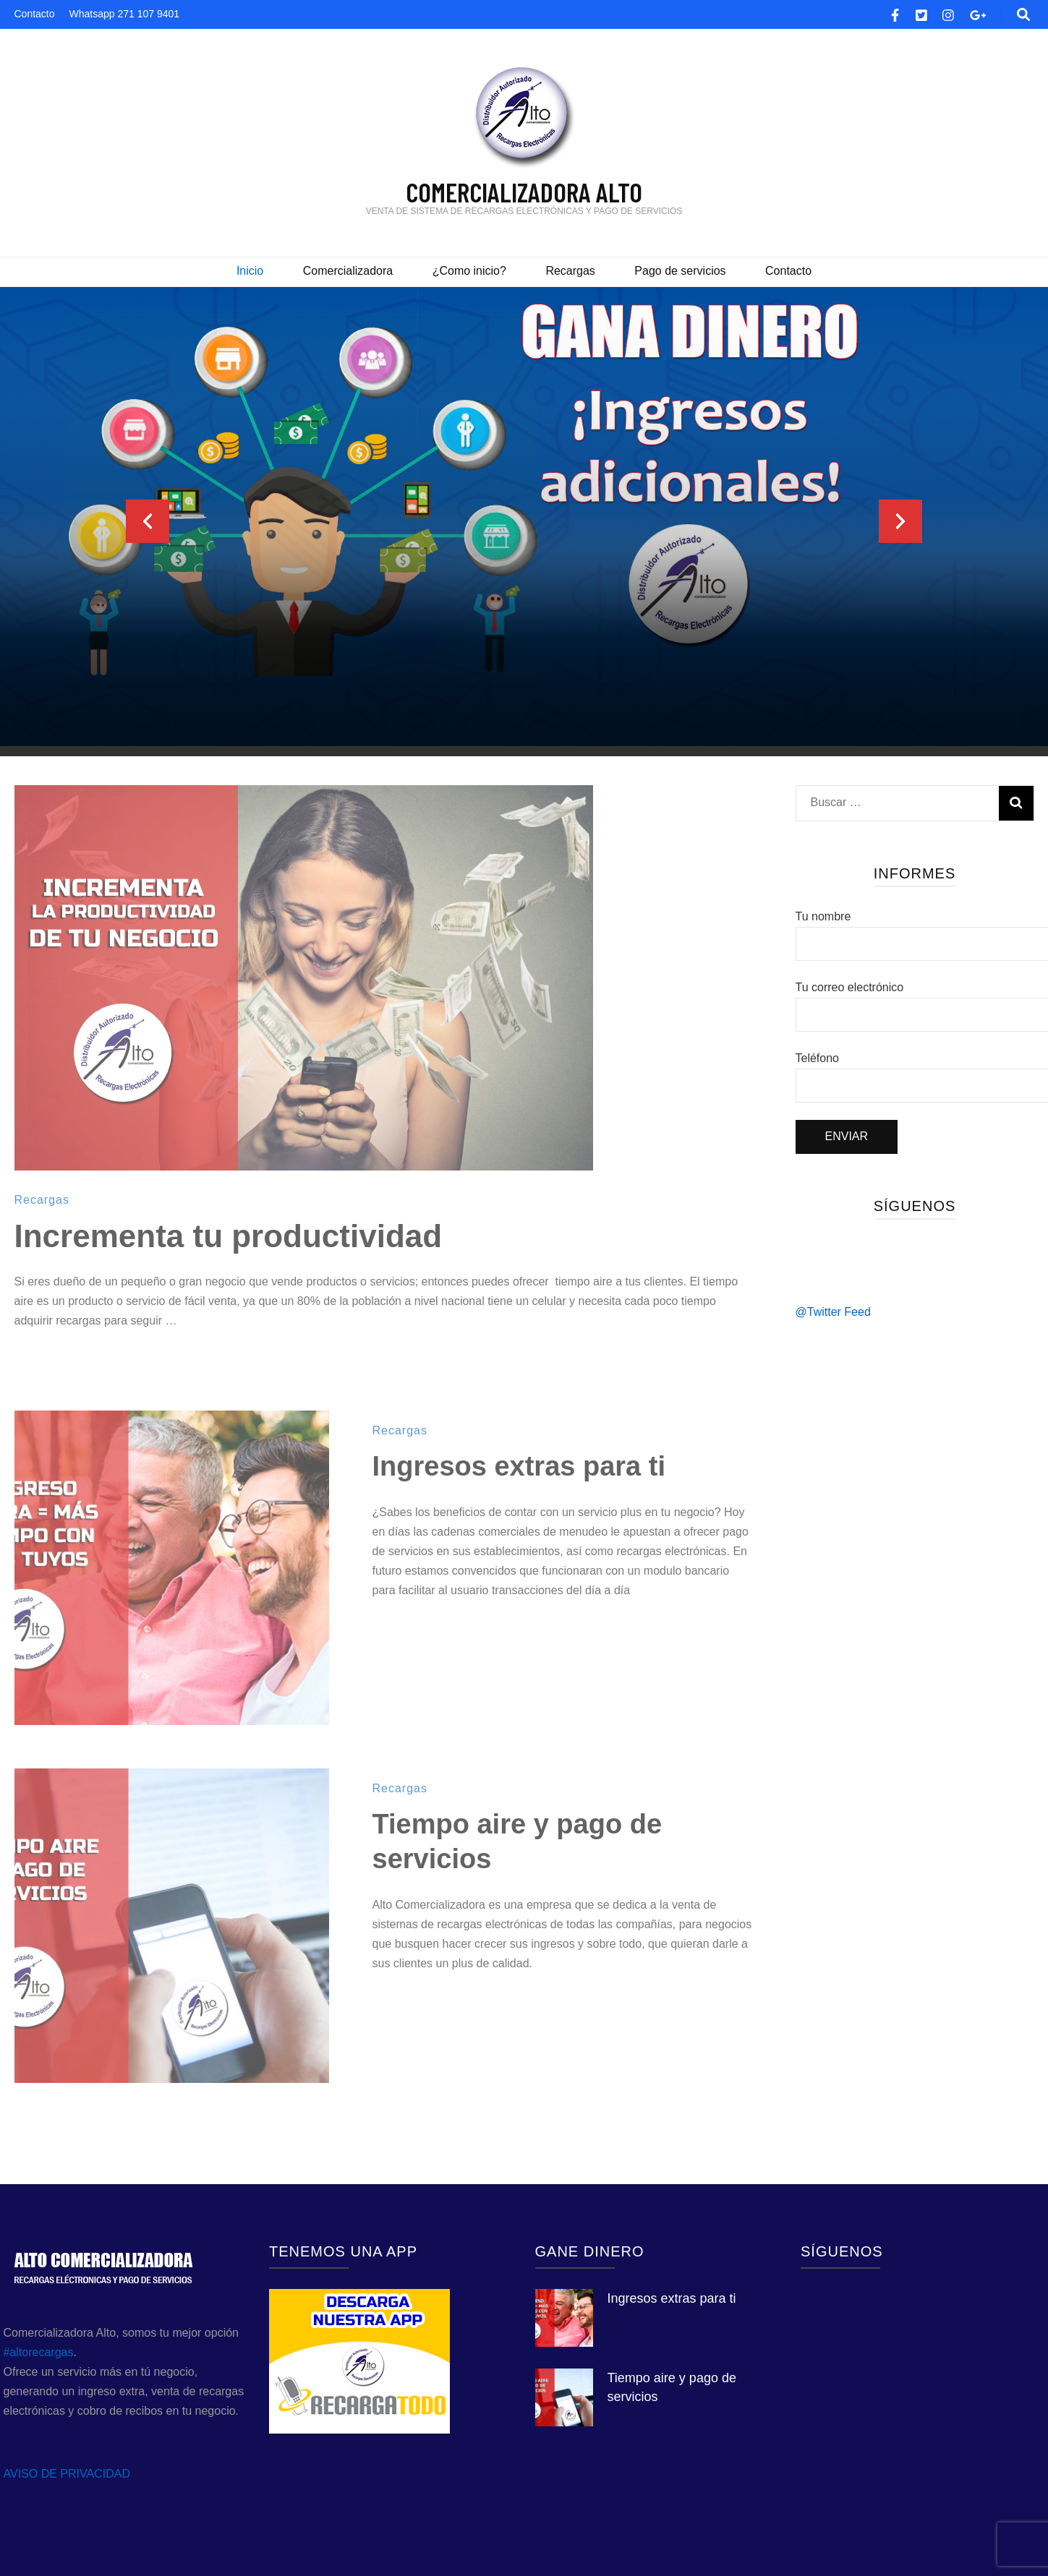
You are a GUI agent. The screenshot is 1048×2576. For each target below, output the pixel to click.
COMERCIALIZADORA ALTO (524, 191)
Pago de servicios (679, 271)
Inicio (250, 271)
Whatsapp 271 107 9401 (124, 14)
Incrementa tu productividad (228, 1236)
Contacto (34, 14)
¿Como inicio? (469, 271)
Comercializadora (348, 271)
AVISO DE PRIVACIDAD (67, 2474)
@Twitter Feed (833, 1312)
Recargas (570, 271)
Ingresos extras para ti (519, 1466)
